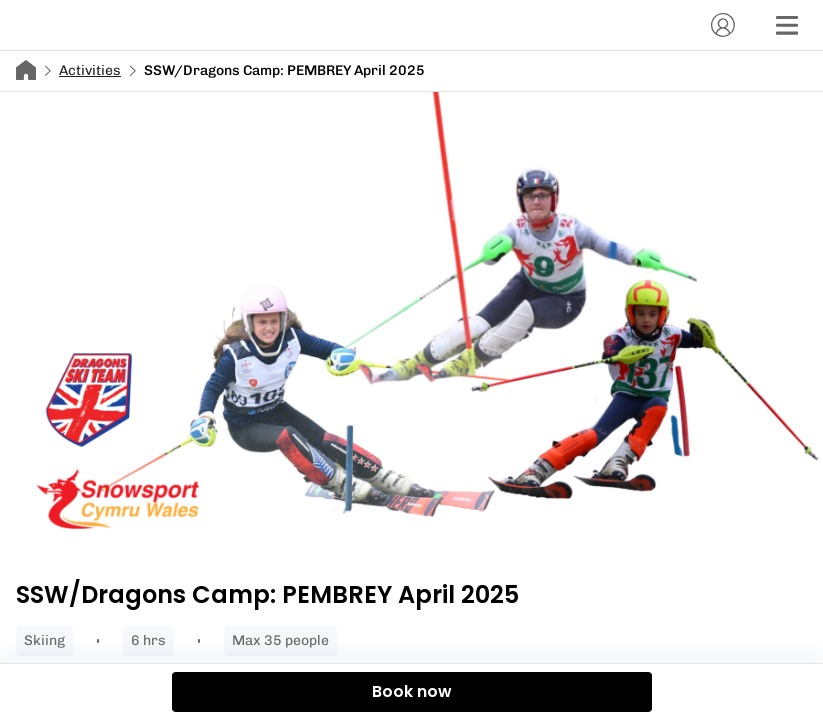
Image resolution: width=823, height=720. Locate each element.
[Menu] (787, 25)
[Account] (723, 25)
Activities (90, 70)
